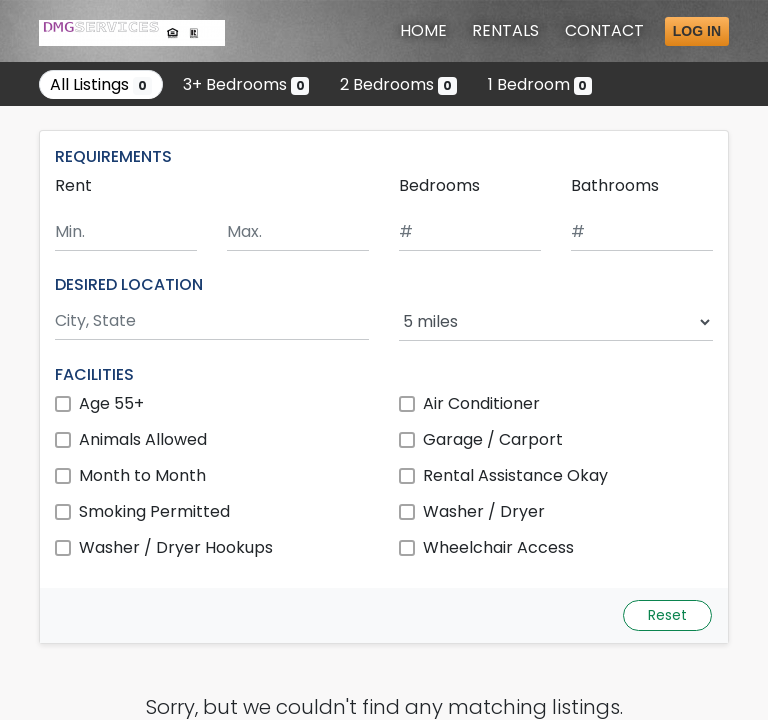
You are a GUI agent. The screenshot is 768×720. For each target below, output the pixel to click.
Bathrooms (615, 185)
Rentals (505, 30)
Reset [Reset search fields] (667, 615)
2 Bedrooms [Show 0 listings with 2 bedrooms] (398, 84)
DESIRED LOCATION (129, 284)
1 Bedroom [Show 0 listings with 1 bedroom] (540, 84)
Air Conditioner (481, 403)
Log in (697, 31)
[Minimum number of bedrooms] (470, 232)
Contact (604, 30)
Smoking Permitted (154, 511)
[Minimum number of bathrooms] (642, 232)
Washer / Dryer (484, 511)
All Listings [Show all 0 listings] (101, 84)
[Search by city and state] (212, 321)
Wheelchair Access (498, 547)
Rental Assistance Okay (515, 475)
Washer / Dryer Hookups (176, 547)
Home (423, 30)
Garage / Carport (493, 439)
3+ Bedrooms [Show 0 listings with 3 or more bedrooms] (246, 84)
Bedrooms (439, 185)
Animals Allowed (143, 439)
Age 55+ (111, 403)
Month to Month (142, 475)
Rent (73, 185)
